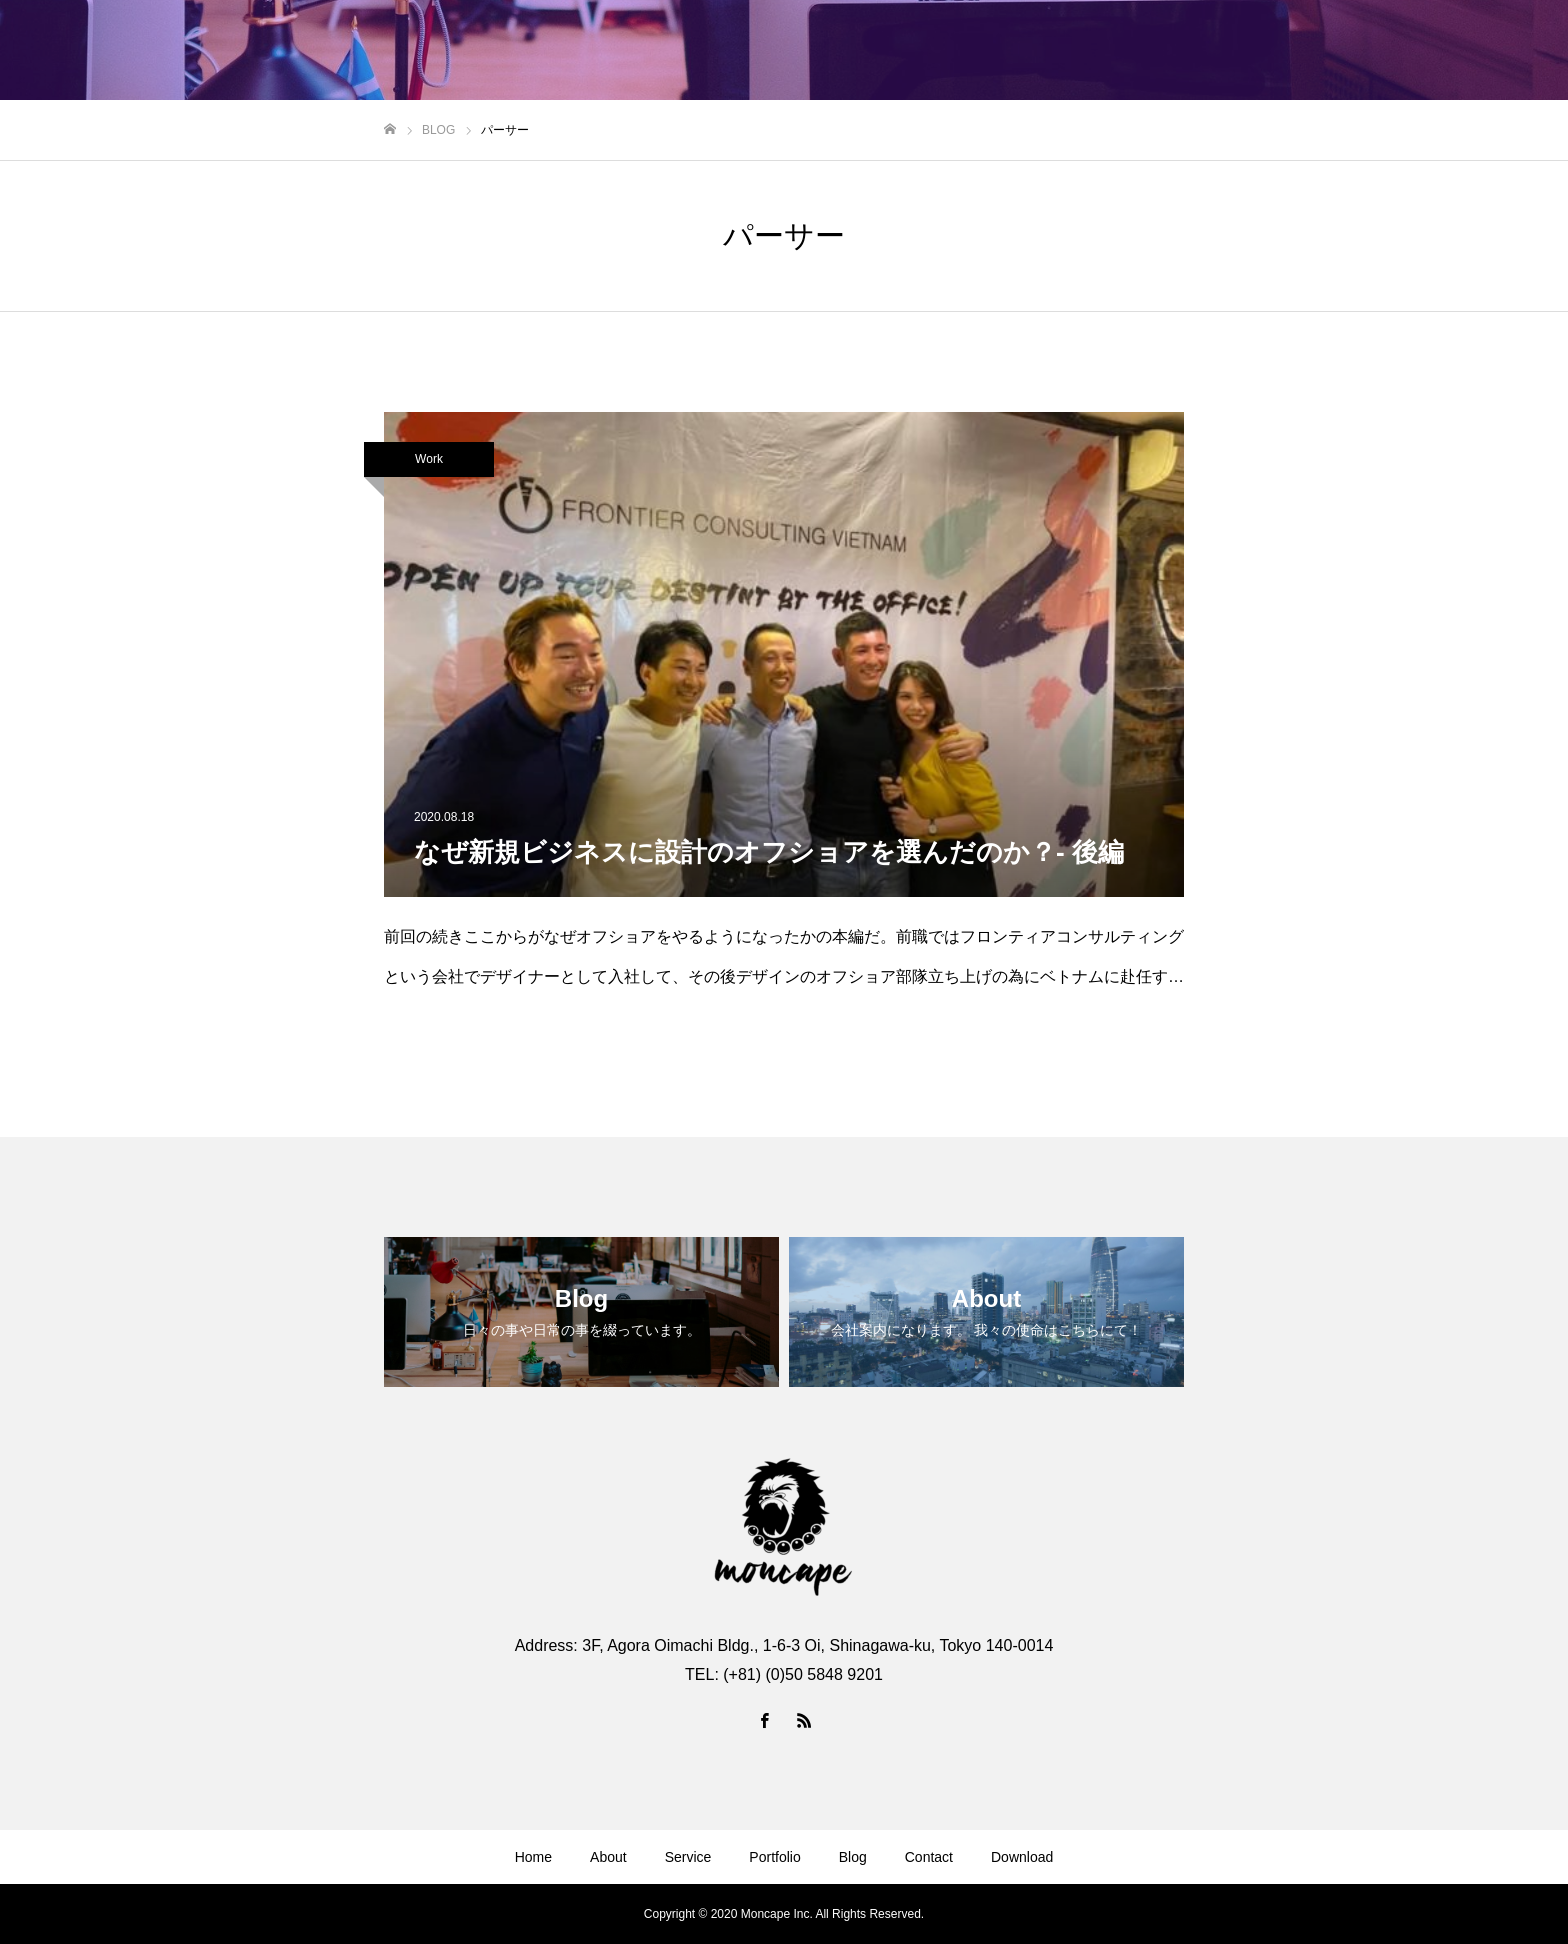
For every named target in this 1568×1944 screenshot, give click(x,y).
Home (533, 1857)
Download (1022, 1857)
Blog (853, 1857)
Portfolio (774, 1857)
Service (688, 1857)
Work (429, 459)
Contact (929, 1857)
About (608, 1857)
